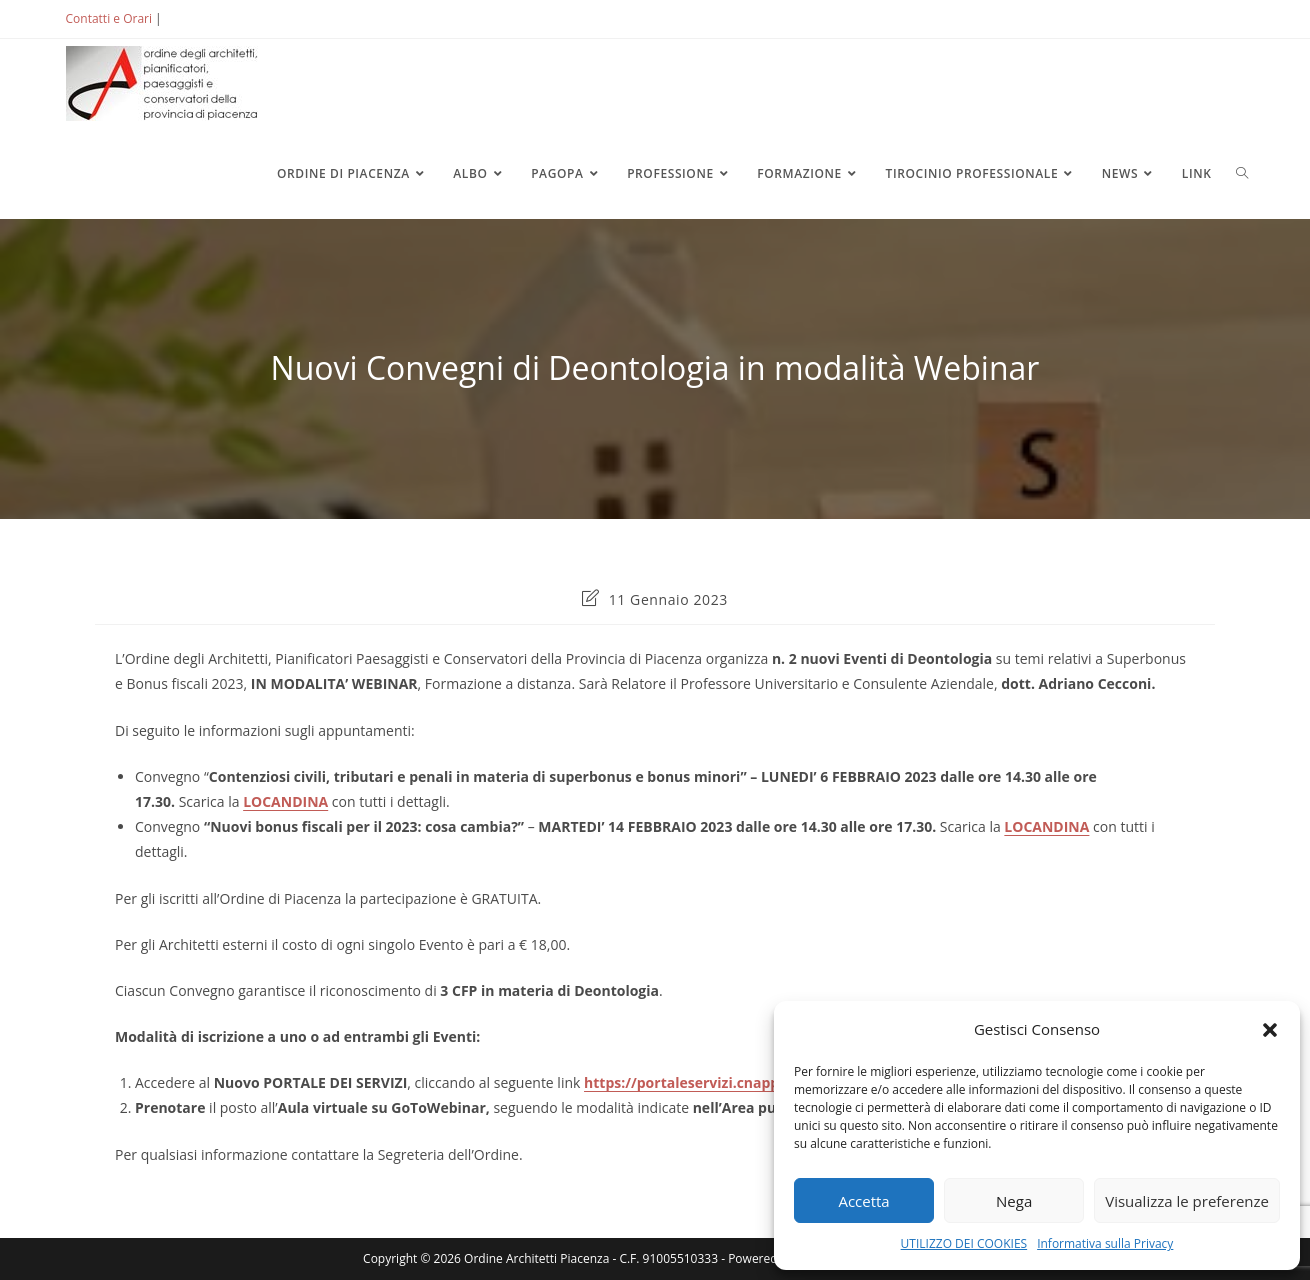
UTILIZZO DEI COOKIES (964, 1243)
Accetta (863, 1201)
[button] (1270, 1030)
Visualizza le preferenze (1187, 1201)
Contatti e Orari (109, 18)
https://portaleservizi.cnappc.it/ (695, 1082)
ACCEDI (198, 18)
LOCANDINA (285, 801)
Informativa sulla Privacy (1105, 1243)
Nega (1014, 1201)
